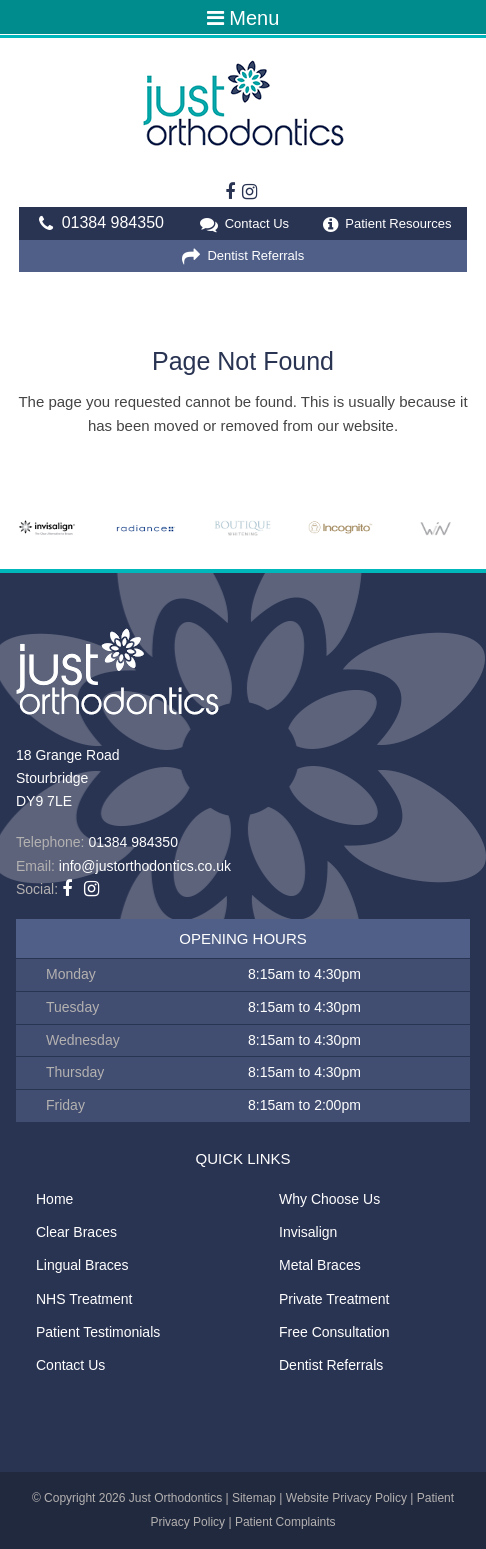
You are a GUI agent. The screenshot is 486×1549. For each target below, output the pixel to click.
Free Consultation (334, 1332)
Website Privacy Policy (346, 1498)
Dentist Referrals (243, 257)
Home (54, 1199)
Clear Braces (76, 1232)
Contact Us (243, 225)
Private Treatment (334, 1299)
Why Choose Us (329, 1199)
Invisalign (308, 1232)
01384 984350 (98, 223)
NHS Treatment (84, 1299)
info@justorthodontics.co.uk (145, 866)
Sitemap (254, 1498)
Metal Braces (320, 1265)
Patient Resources (387, 225)
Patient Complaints (285, 1522)
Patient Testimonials (98, 1332)
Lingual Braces (82, 1265)
